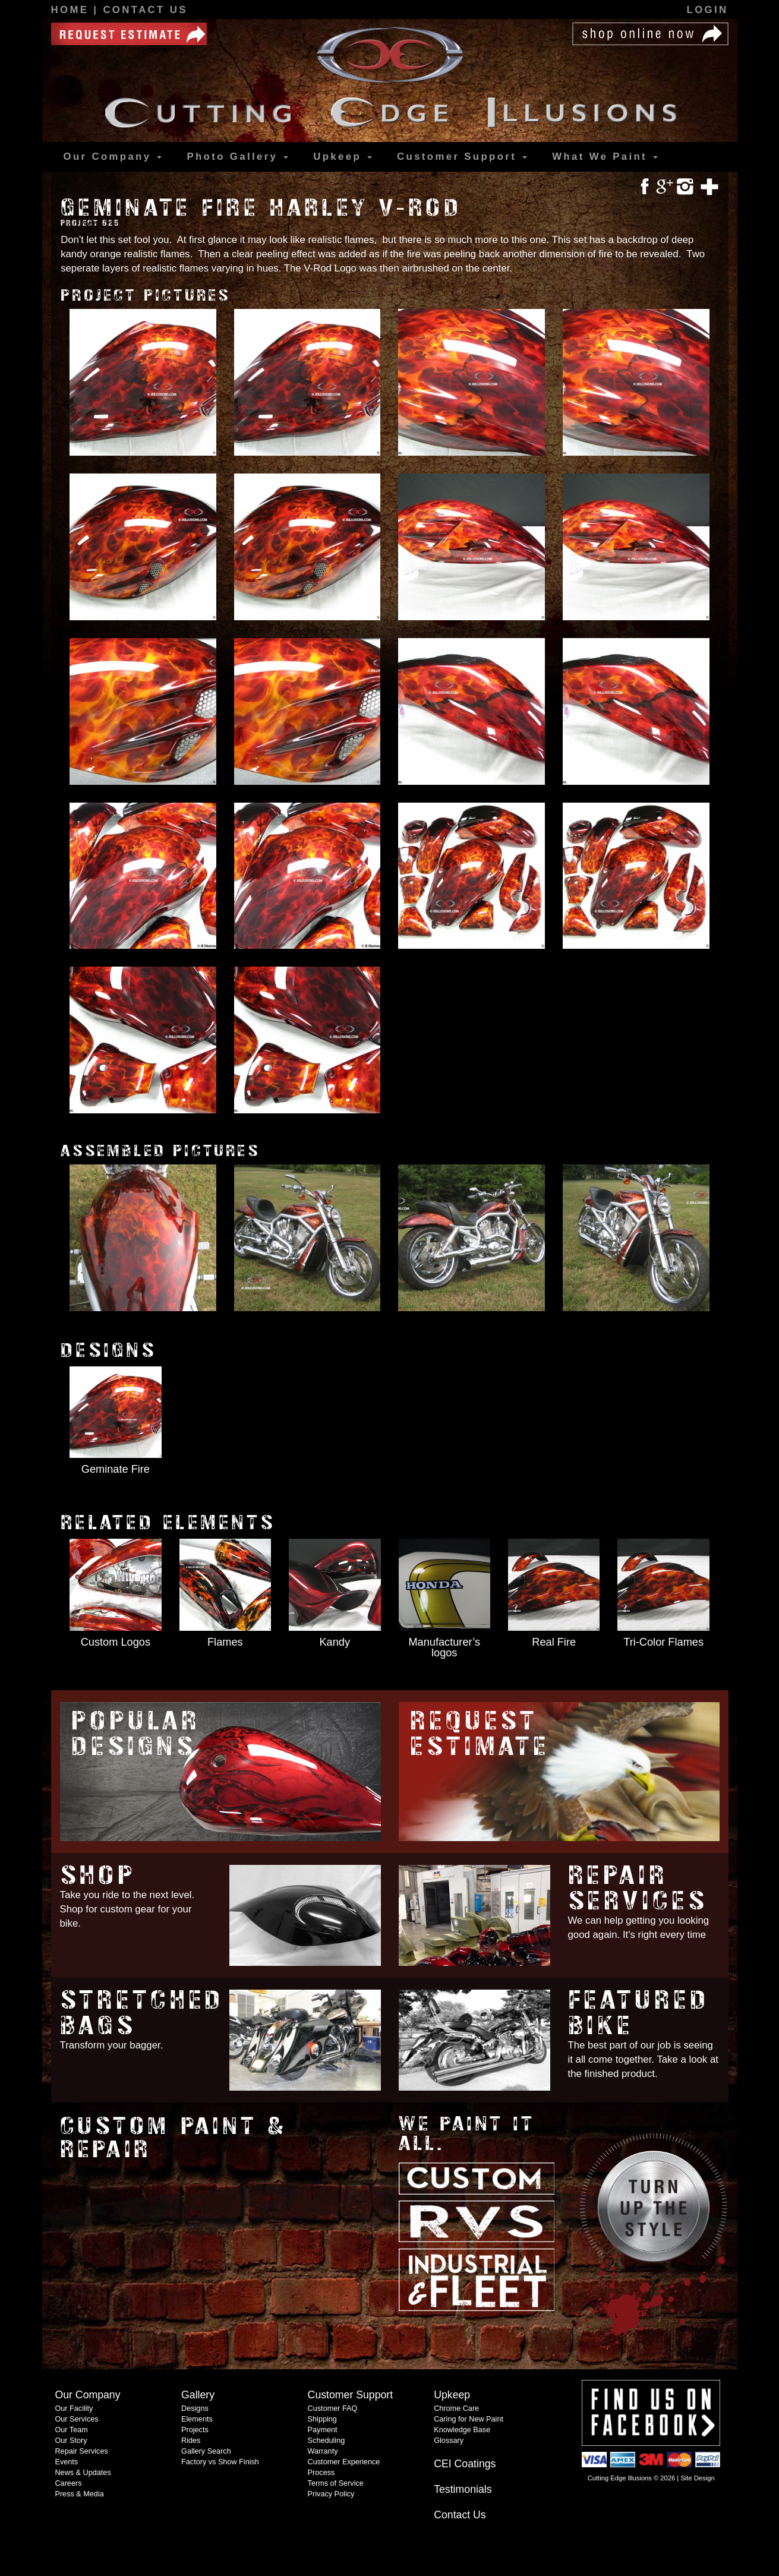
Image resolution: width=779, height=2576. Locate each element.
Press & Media (79, 2494)
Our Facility (74, 2408)
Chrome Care (456, 2408)
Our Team (71, 2430)
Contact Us (145, 9)
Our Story (71, 2440)
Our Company (113, 156)
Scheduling (326, 2440)
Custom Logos (115, 1642)
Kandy (334, 1642)
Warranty (323, 2451)
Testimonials (462, 2489)
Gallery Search (206, 2451)
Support (462, 157)
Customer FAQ (333, 2408)
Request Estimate (480, 1733)
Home (72, 9)
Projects (195, 2430)
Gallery (237, 157)
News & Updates (83, 2472)
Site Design (697, 2478)
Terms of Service (336, 2483)
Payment (323, 2430)
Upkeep (342, 156)
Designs (195, 2408)
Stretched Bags (142, 2013)
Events (66, 2462)
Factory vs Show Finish (220, 2462)
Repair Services (638, 1888)
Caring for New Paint (468, 2419)
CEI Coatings (465, 2464)
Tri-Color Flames (663, 1642)
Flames (225, 1642)
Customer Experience (344, 2462)
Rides (190, 2440)
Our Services (76, 2419)
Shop (98, 1875)
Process (321, 2472)
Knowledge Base (462, 2430)
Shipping (322, 2419)
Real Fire (554, 1642)
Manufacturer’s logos (444, 1647)
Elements (197, 2419)
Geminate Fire (115, 1469)
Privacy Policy (331, 2494)
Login (707, 9)
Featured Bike (638, 2013)
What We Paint (605, 156)
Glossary (448, 2440)
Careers (68, 2483)
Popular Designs (135, 1733)
